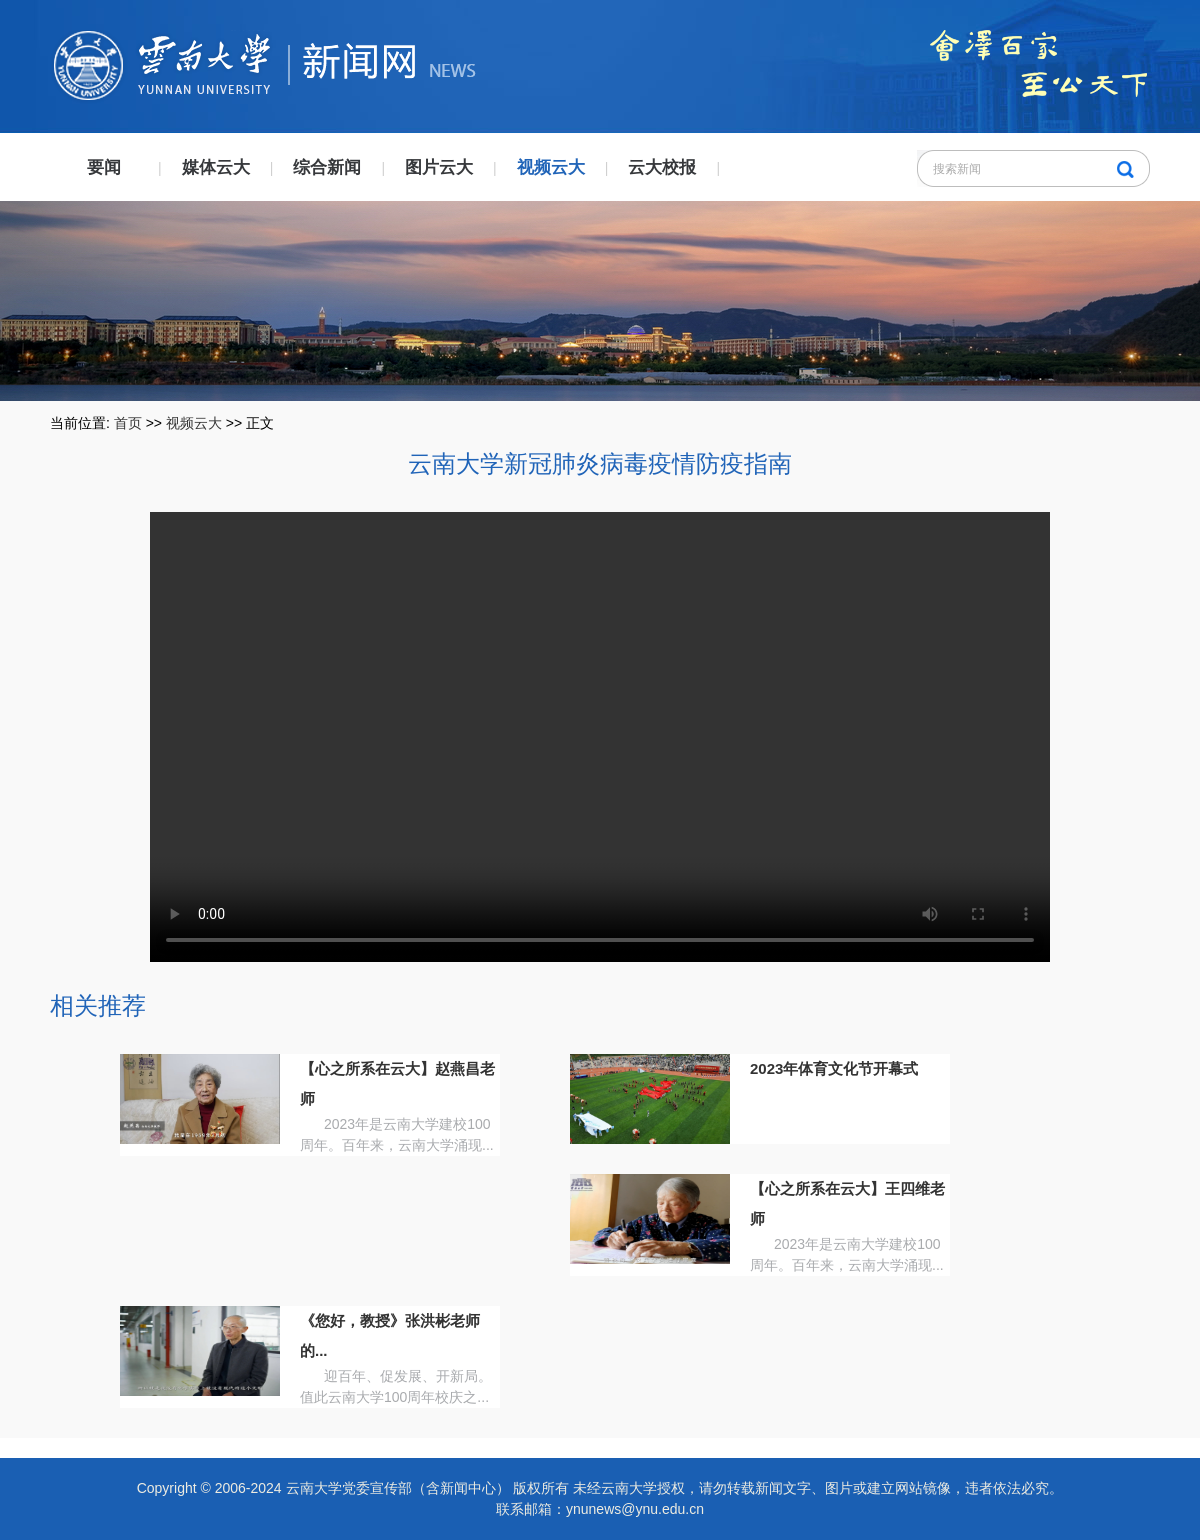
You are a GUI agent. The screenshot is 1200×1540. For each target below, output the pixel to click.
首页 (128, 423)
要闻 (104, 167)
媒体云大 (216, 167)
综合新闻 (327, 167)
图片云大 (439, 167)
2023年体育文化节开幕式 (834, 1068)
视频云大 (551, 167)
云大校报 (662, 167)
